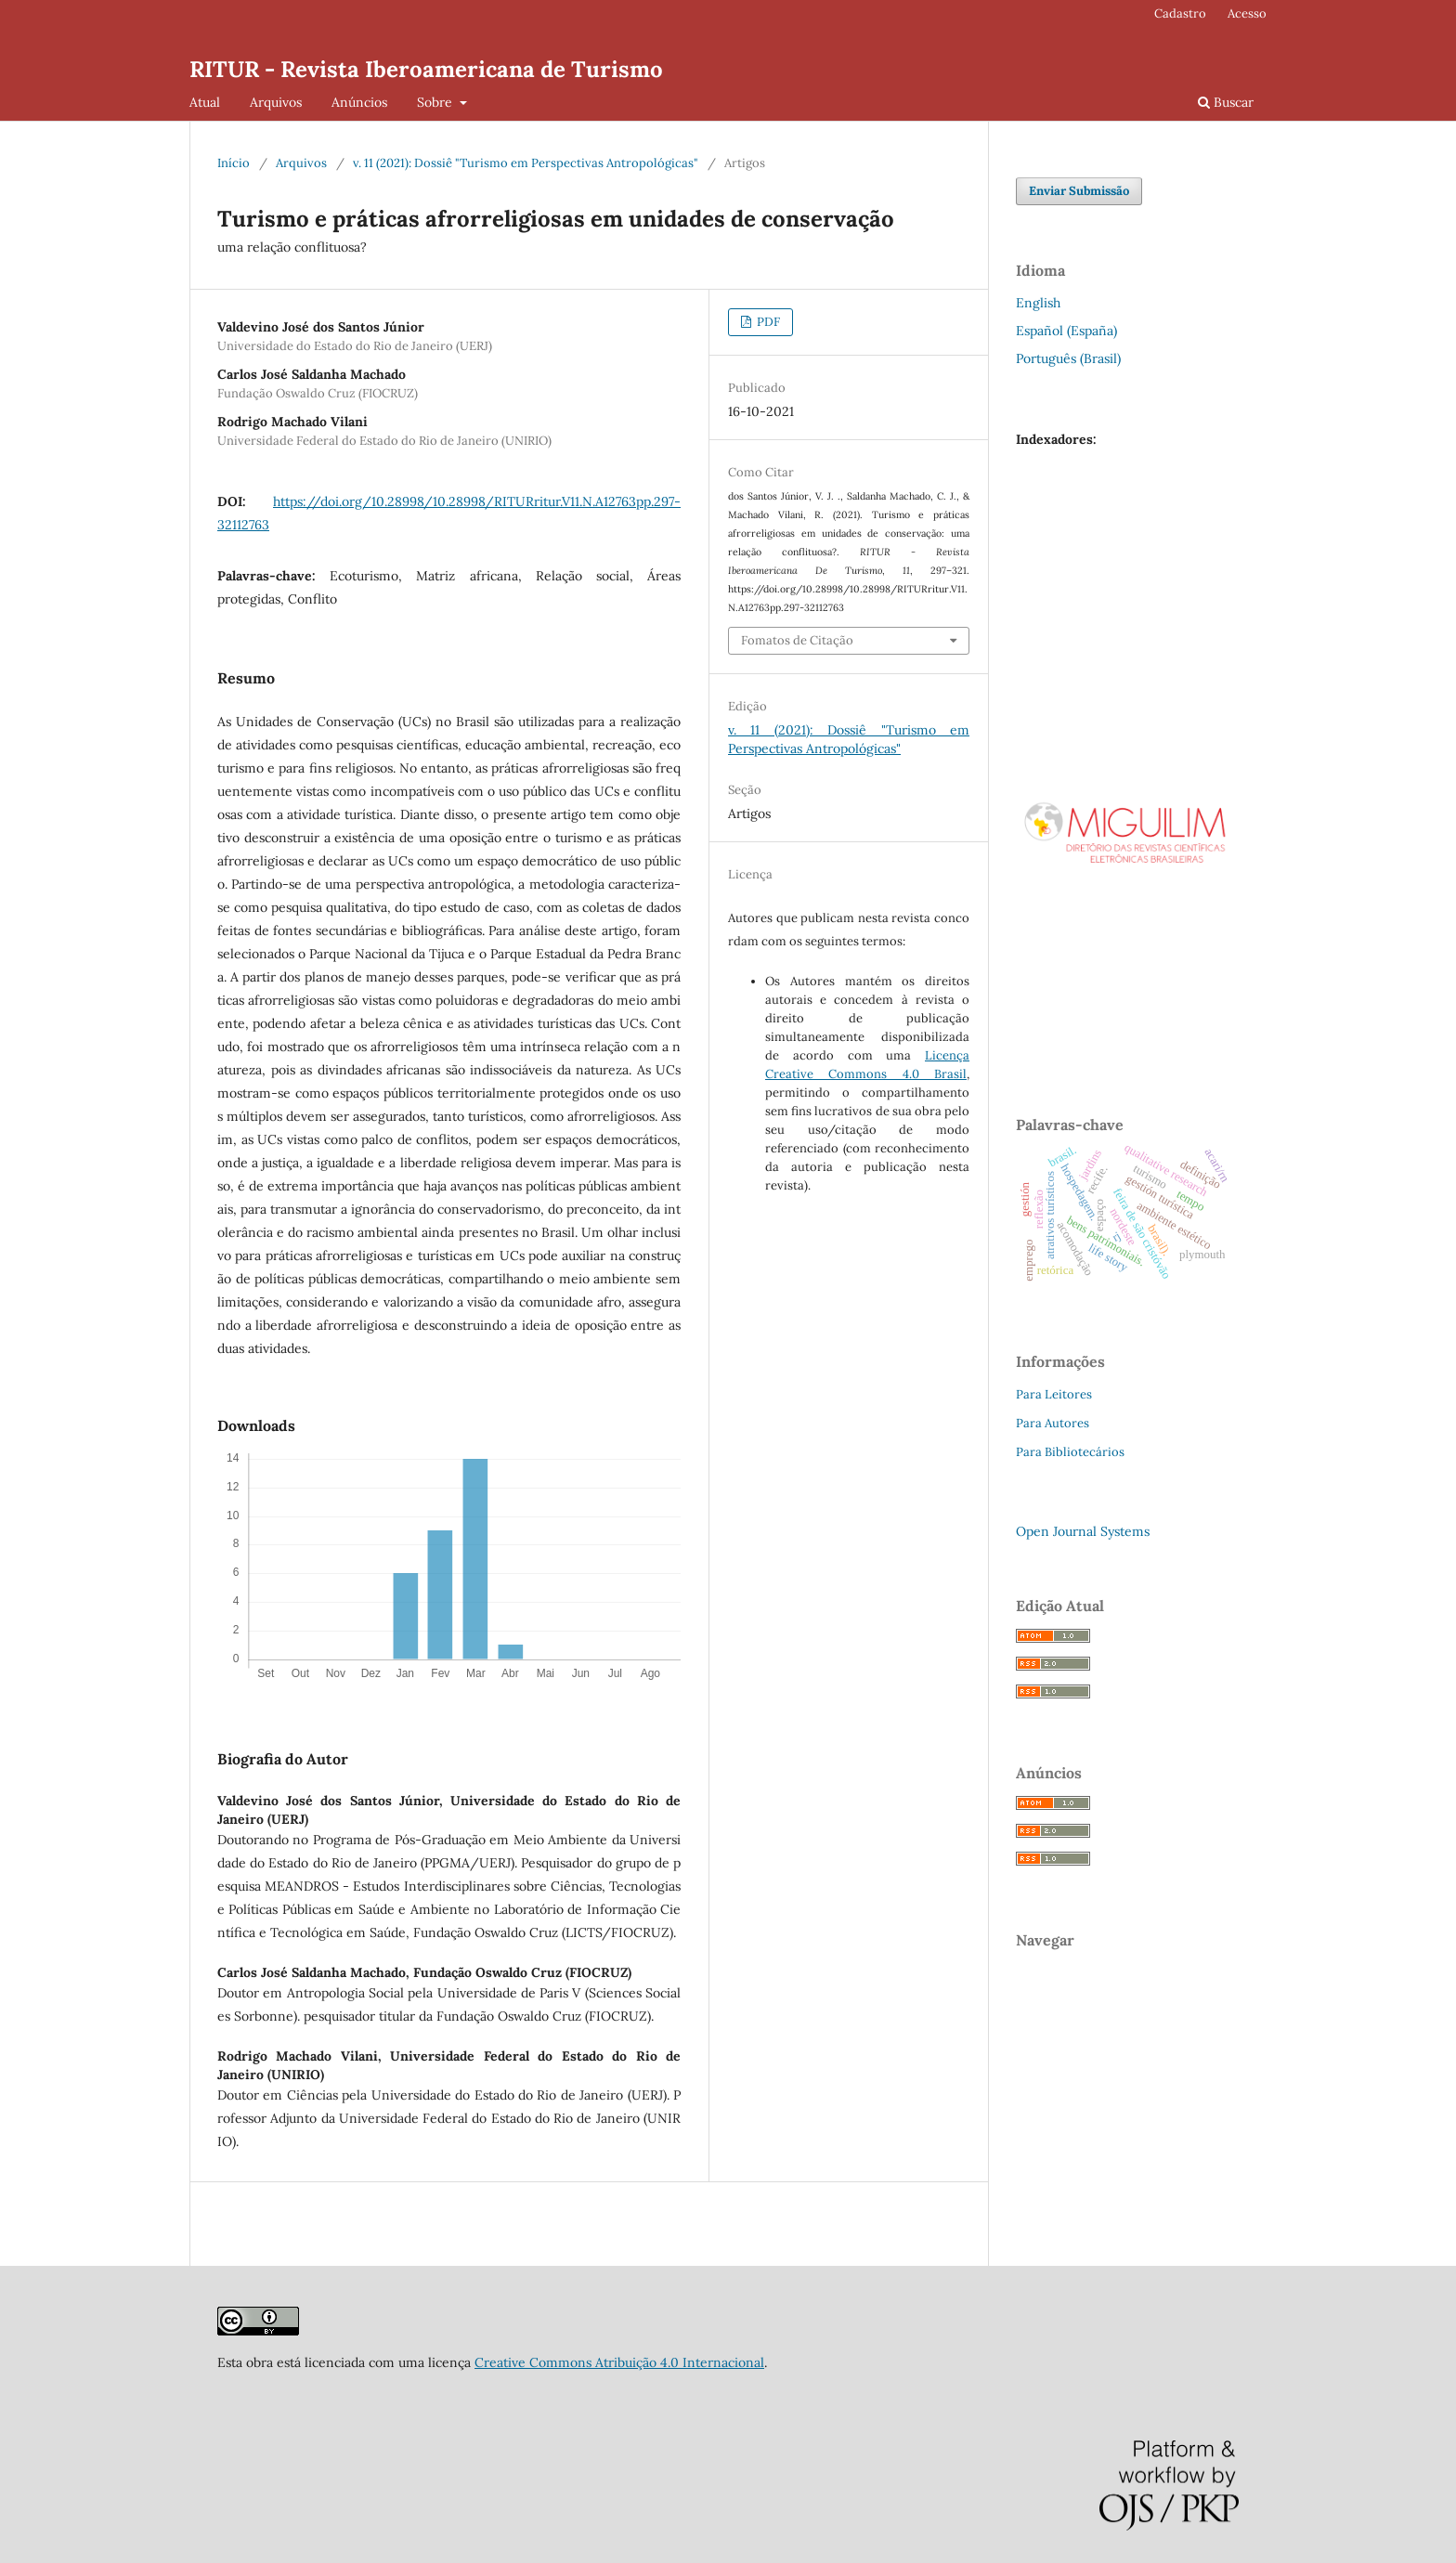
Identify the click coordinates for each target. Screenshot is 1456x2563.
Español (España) (1066, 330)
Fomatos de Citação (797, 640)
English (1038, 302)
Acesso (1247, 13)
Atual (204, 102)
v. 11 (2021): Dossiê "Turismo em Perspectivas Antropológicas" (525, 163)
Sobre (436, 102)
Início (233, 163)
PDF (767, 322)
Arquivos (276, 102)
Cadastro (1180, 13)
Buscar (1226, 102)
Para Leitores (1054, 1394)
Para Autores (1052, 1423)
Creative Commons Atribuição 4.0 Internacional (619, 2362)
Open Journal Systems (1083, 1531)
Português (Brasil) (1068, 358)
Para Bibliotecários (1070, 1452)
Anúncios (359, 102)
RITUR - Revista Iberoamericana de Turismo (426, 69)
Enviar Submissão (1079, 191)
